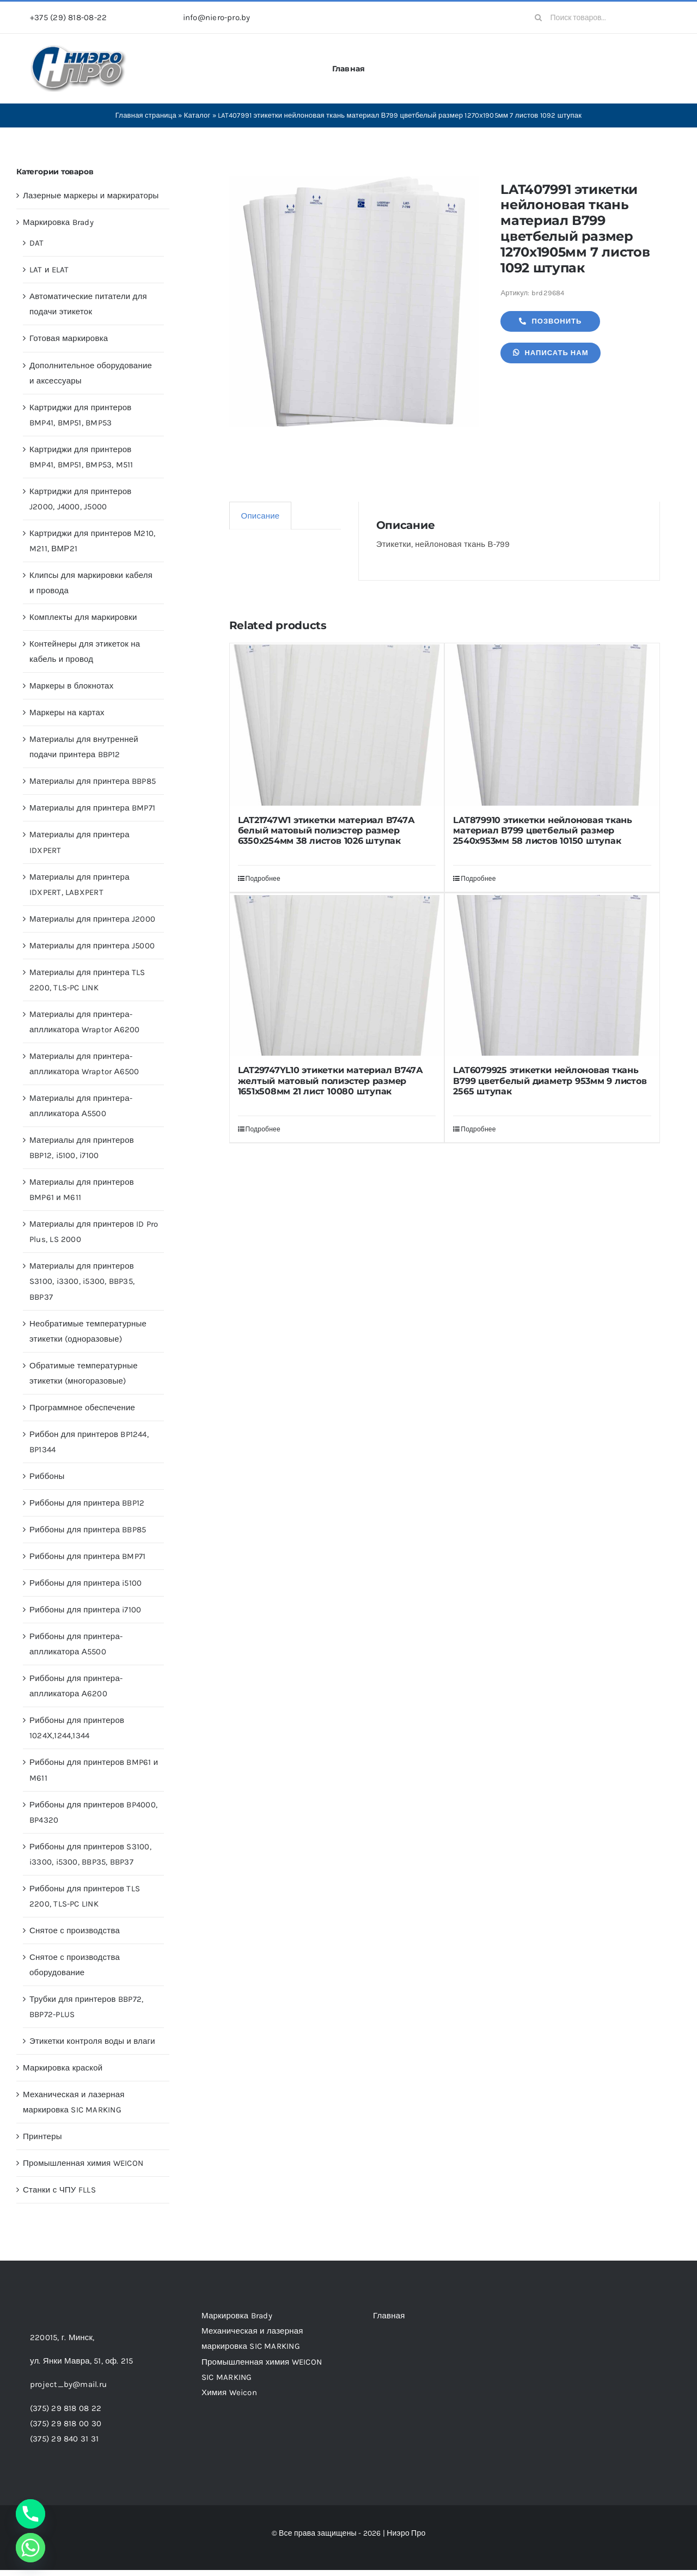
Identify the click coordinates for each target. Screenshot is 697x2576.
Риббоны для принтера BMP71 (87, 1556)
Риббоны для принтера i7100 (85, 1610)
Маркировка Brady (58, 222)
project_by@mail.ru (68, 2384)
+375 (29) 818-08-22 (68, 17)
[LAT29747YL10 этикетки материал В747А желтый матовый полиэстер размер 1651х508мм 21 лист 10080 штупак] (337, 975)
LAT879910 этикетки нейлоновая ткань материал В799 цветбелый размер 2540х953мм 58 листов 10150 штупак (542, 830)
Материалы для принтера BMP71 (92, 808)
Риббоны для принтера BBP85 (87, 1529)
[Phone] (30, 2514)
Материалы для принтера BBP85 (92, 781)
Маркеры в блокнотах (71, 686)
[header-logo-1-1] (78, 48)
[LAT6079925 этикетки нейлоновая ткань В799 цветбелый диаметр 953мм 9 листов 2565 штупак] (552, 975)
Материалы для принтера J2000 (92, 919)
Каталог (197, 115)
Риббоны (47, 1476)
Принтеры (42, 2136)
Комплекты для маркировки (83, 617)
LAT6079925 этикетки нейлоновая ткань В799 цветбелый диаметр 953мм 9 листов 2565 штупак (549, 1080)
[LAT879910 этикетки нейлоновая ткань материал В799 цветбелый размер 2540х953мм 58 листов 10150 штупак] (552, 725)
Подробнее (263, 878)
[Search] (538, 17)
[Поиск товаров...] (597, 17)
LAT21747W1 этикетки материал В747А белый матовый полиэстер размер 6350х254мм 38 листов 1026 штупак (326, 830)
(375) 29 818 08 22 (65, 2408)
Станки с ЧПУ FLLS (59, 2190)
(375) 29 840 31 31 (64, 2439)
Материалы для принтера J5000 (92, 946)
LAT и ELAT (49, 270)
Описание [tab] (260, 516)
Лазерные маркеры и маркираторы (91, 195)
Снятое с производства (74, 1930)
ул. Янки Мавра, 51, (81, 2361)
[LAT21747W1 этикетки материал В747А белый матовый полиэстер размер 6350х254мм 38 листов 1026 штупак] (337, 725)
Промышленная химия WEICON (83, 2163)
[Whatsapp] (30, 2547)
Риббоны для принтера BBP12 (86, 1503)
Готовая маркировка (68, 338)
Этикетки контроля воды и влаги (92, 2041)
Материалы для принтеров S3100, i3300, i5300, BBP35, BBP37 (81, 1281)
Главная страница (145, 115)
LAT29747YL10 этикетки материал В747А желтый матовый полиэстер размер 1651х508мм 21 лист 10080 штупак (330, 1080)
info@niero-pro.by (216, 17)
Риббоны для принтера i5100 (85, 1583)
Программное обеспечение (82, 1407)
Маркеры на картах (67, 712)
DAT (36, 243)
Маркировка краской (62, 2068)
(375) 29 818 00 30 (65, 2423)
